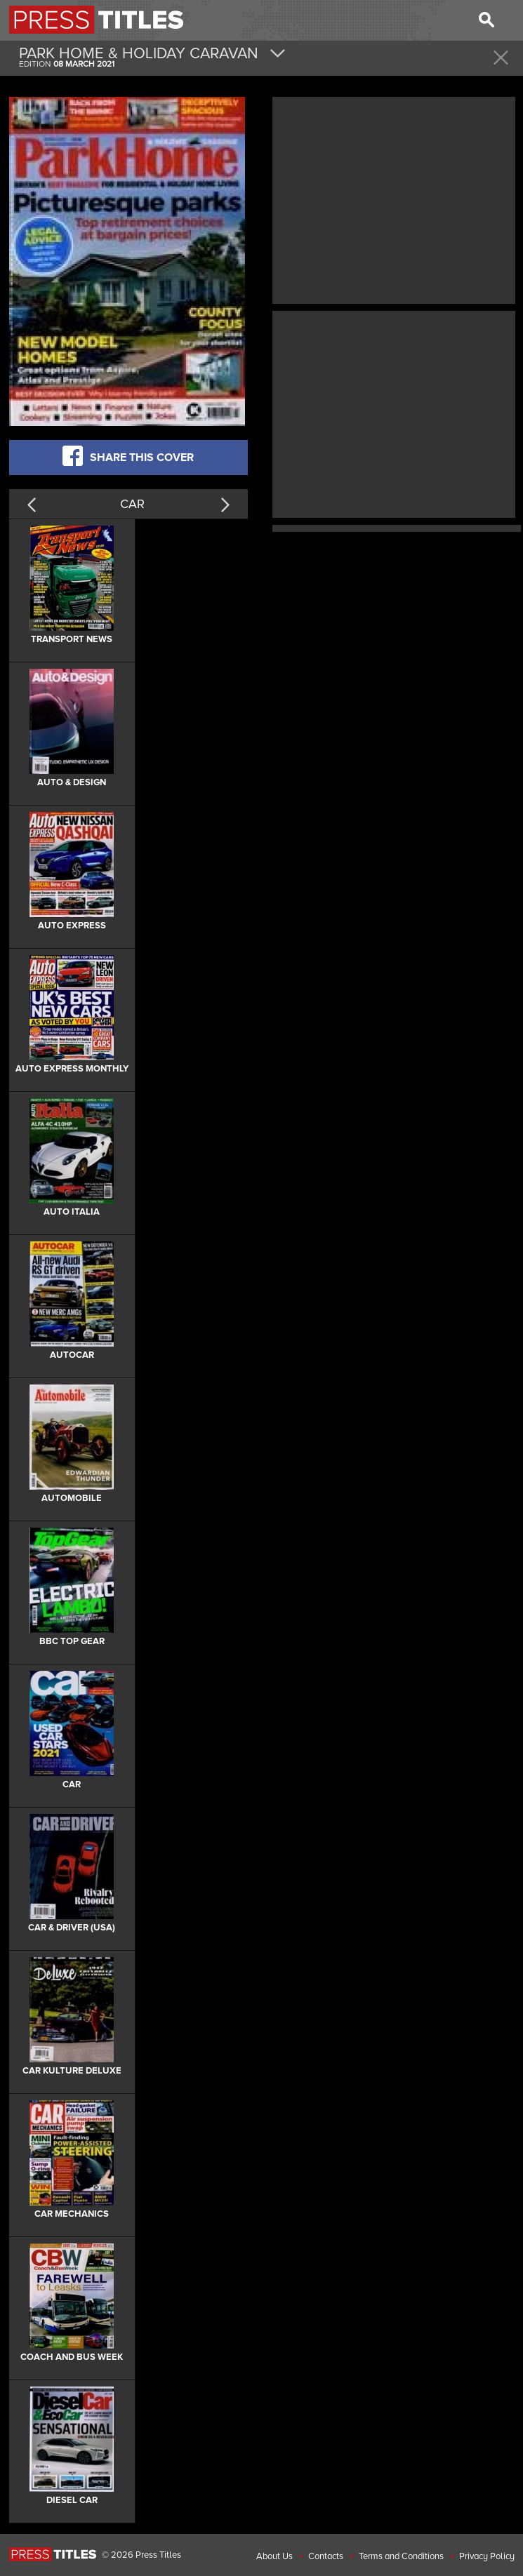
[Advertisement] (394, 198)
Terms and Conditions (401, 2556)
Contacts (325, 2556)
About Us (274, 2556)
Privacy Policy (487, 2556)
